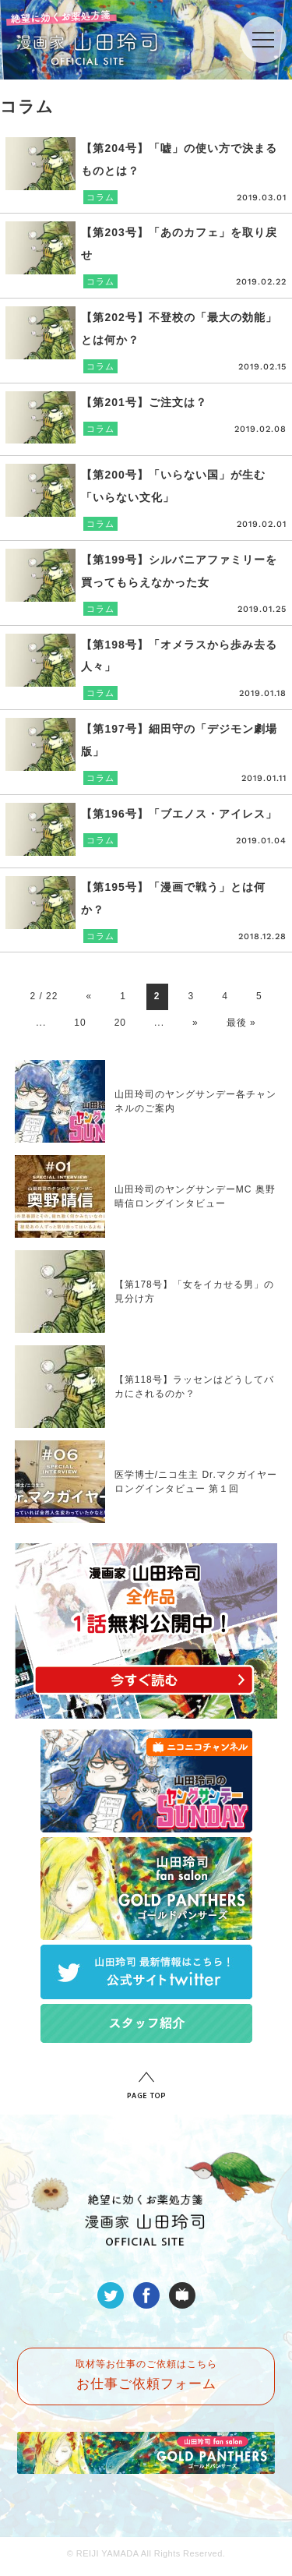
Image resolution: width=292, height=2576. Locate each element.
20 (120, 1022)
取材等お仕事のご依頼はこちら (146, 2375)
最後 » (241, 1022)
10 (80, 1022)
